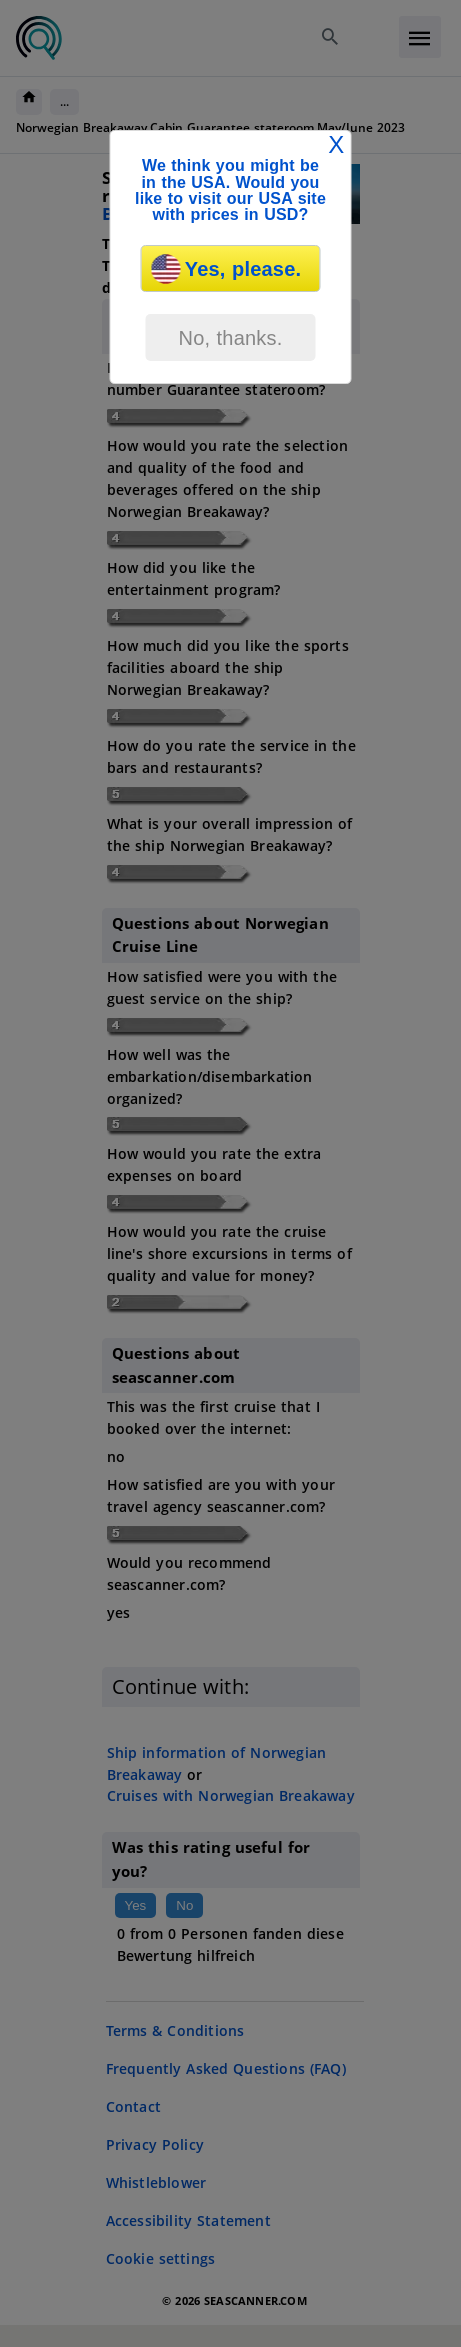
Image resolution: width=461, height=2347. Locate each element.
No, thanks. (230, 338)
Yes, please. (226, 269)
